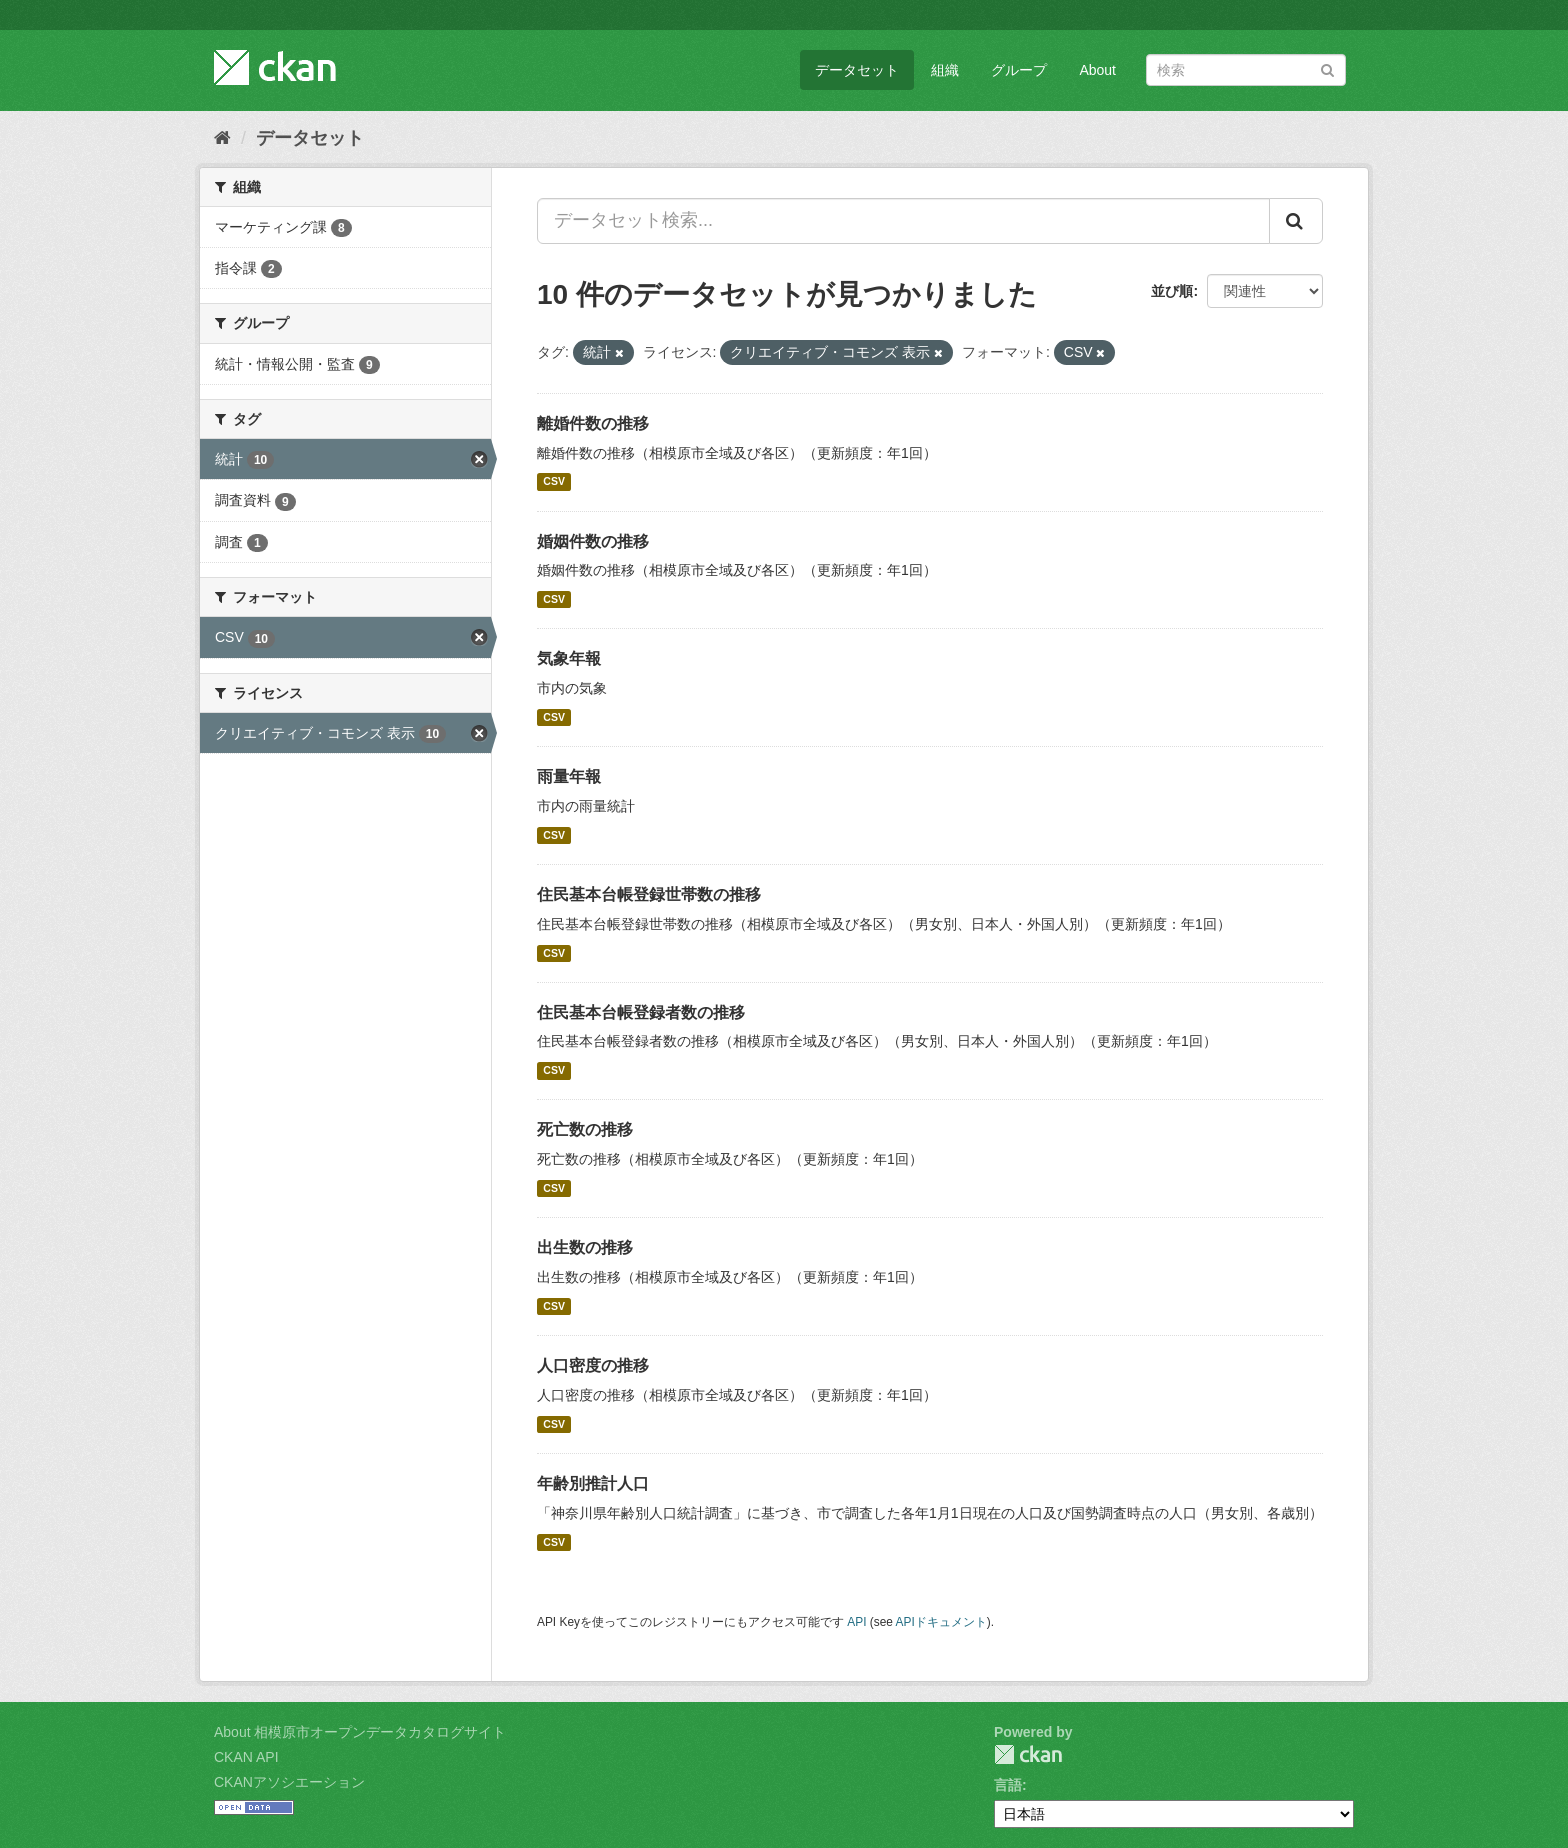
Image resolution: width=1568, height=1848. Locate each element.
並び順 (1172, 291)
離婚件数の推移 (593, 423)
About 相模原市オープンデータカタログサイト (360, 1732)
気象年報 (569, 658)
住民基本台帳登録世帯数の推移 (649, 894)
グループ (1019, 70)
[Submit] (1327, 68)
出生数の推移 (585, 1247)
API (856, 1622)
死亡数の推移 (585, 1129)
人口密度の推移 (593, 1365)
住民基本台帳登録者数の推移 (641, 1012)
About (1097, 70)
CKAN (1028, 1754)
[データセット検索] (1246, 70)
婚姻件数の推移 (593, 541)
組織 (945, 70)
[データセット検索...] (903, 221)
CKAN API (246, 1757)
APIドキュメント (941, 1622)
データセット (857, 70)
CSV (554, 482)
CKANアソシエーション (289, 1782)
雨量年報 (569, 776)
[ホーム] (222, 138)
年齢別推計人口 (593, 1483)
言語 (1008, 1785)
